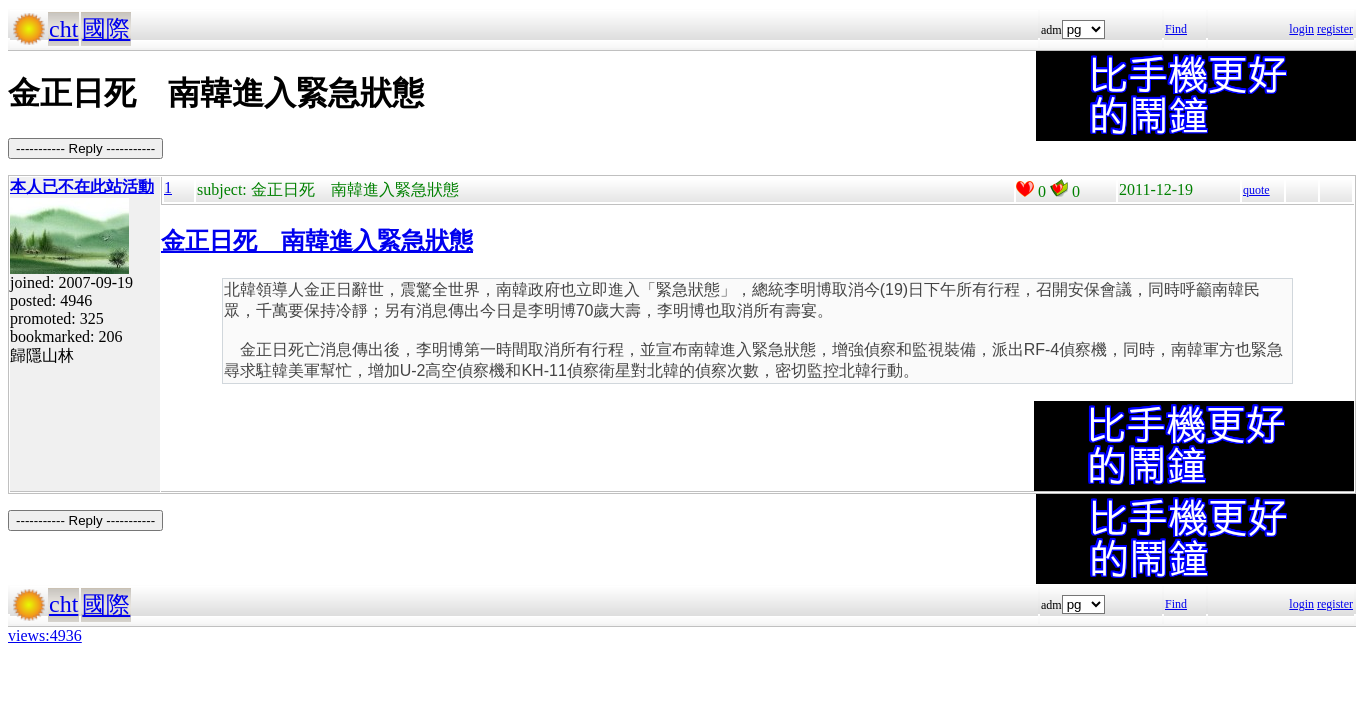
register (1335, 29)
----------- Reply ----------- (85, 148)
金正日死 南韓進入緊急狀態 (317, 241)
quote (1256, 190)
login (1301, 29)
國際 (106, 29)
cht (63, 29)
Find (1176, 29)
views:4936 (45, 635)
